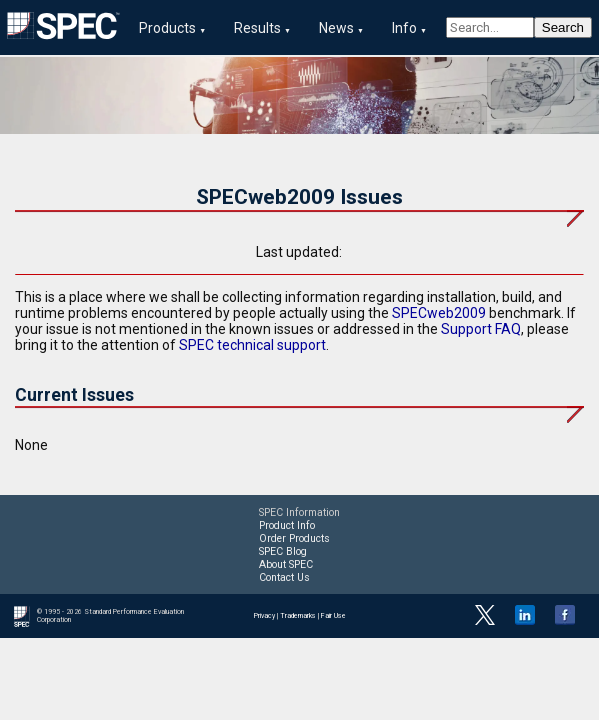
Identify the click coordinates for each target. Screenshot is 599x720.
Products (167, 28)
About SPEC (286, 564)
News (336, 28)
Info (404, 28)
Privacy (264, 616)
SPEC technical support (252, 345)
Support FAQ (481, 329)
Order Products (294, 538)
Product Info (287, 525)
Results (257, 28)
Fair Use (333, 616)
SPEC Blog (283, 551)
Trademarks (298, 616)
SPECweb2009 (439, 313)
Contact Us (284, 577)
